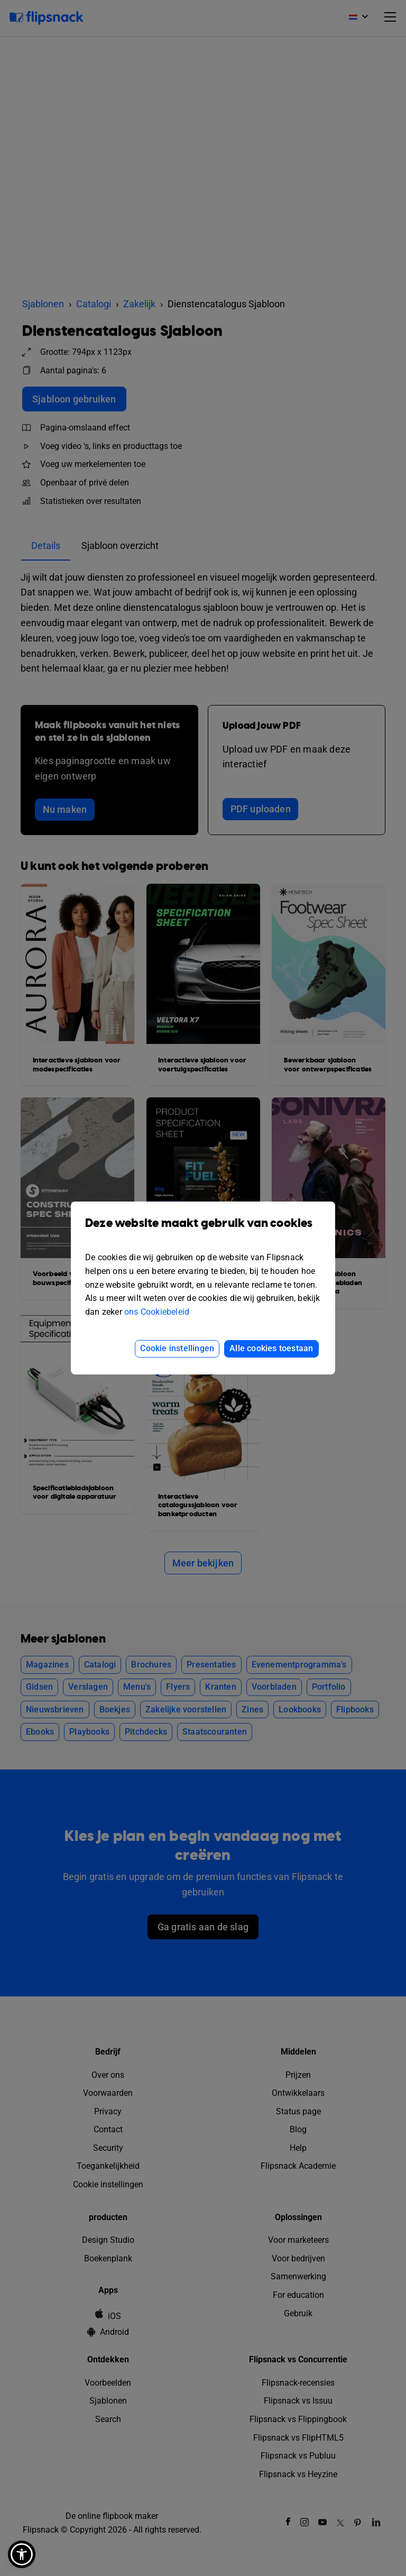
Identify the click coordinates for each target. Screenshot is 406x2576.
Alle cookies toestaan (271, 1348)
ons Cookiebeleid (156, 1312)
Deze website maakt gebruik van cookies (203, 1231)
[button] (22, 2554)
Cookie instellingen (177, 1348)
